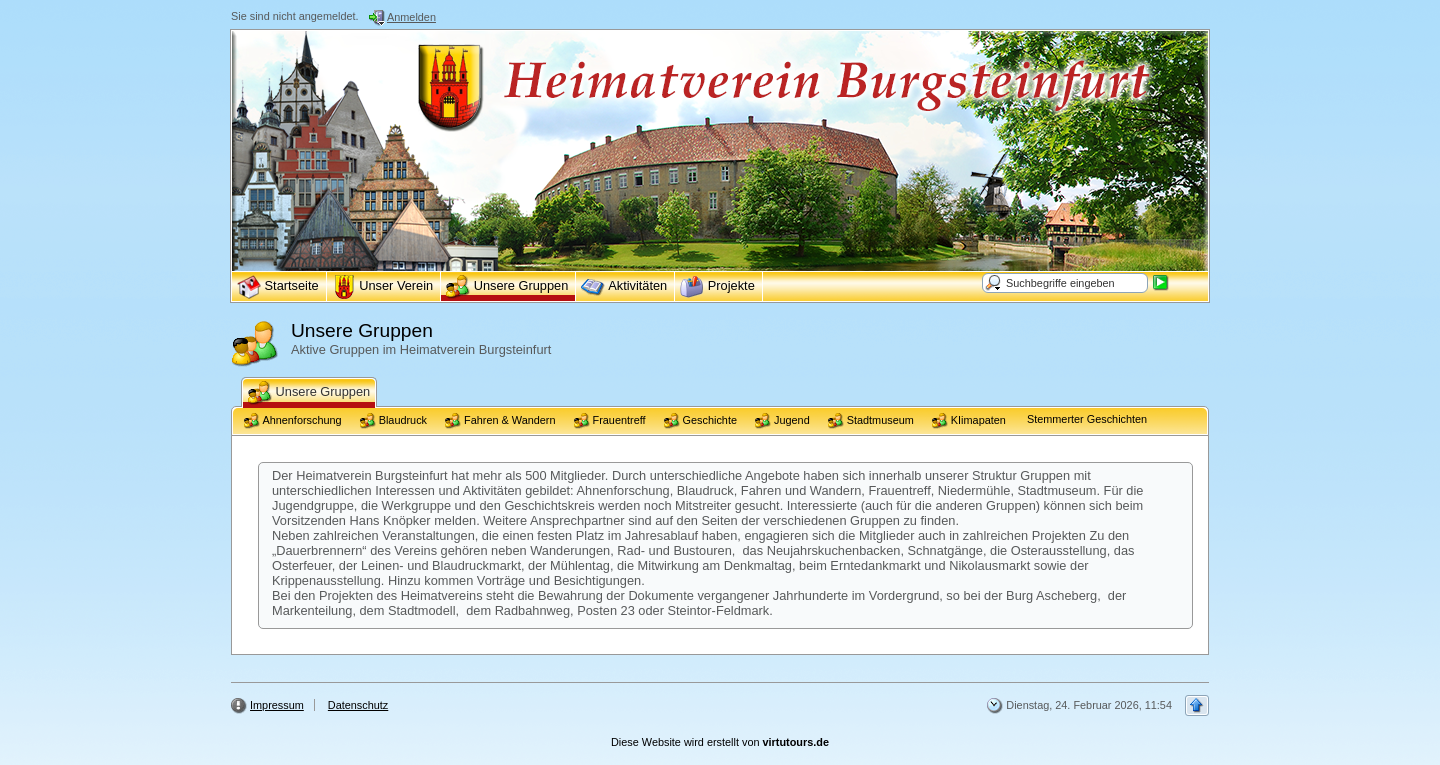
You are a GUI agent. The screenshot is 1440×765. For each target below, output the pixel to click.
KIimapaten (969, 421)
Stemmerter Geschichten (1085, 419)
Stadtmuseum (871, 421)
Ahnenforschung (293, 421)
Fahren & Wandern (500, 421)
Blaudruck (393, 421)
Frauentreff (610, 421)
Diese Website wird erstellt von (720, 742)
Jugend (782, 421)
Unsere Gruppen (309, 393)
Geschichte (700, 421)
